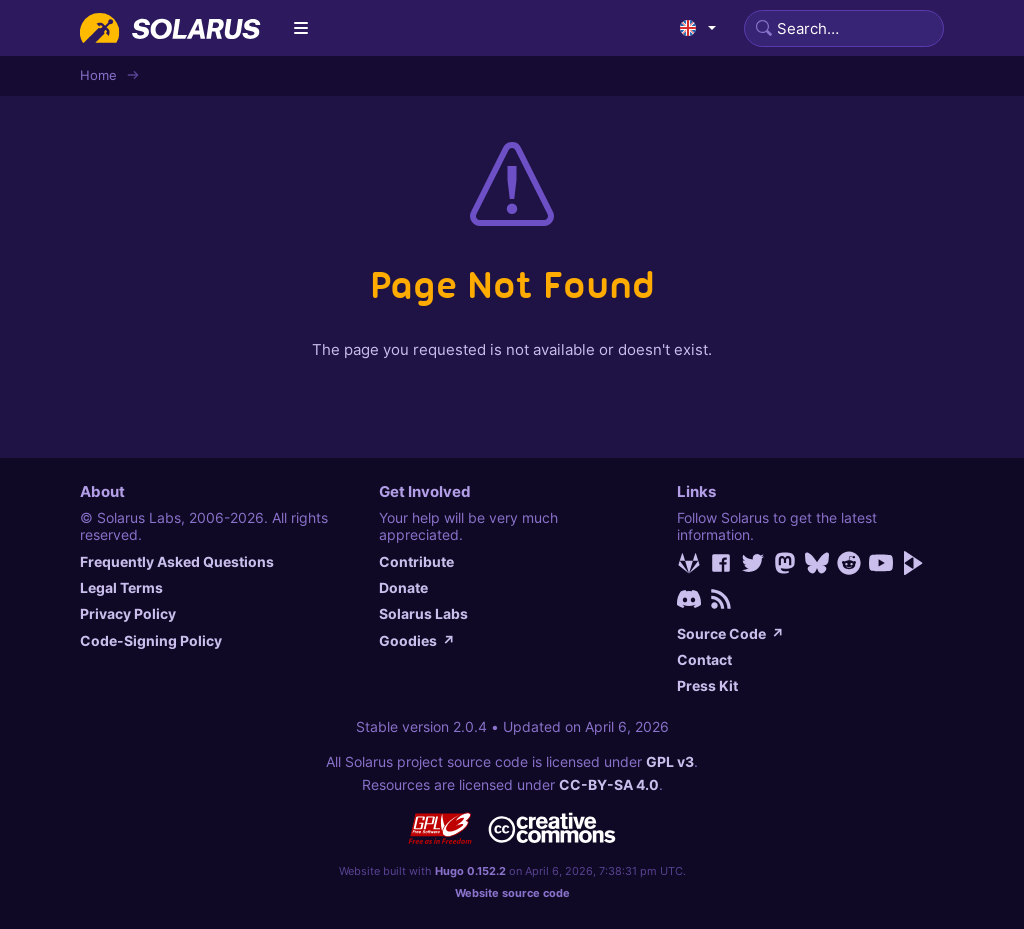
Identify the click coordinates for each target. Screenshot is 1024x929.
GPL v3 (670, 761)
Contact (704, 659)
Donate (403, 587)
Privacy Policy (128, 613)
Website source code (512, 893)
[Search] (844, 28)
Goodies (417, 640)
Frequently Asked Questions (177, 561)
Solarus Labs (423, 613)
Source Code (730, 633)
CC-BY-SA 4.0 (609, 784)
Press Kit (707, 685)
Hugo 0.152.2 (470, 871)
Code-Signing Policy (151, 640)
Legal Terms (121, 587)
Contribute (416, 561)
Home (98, 75)
